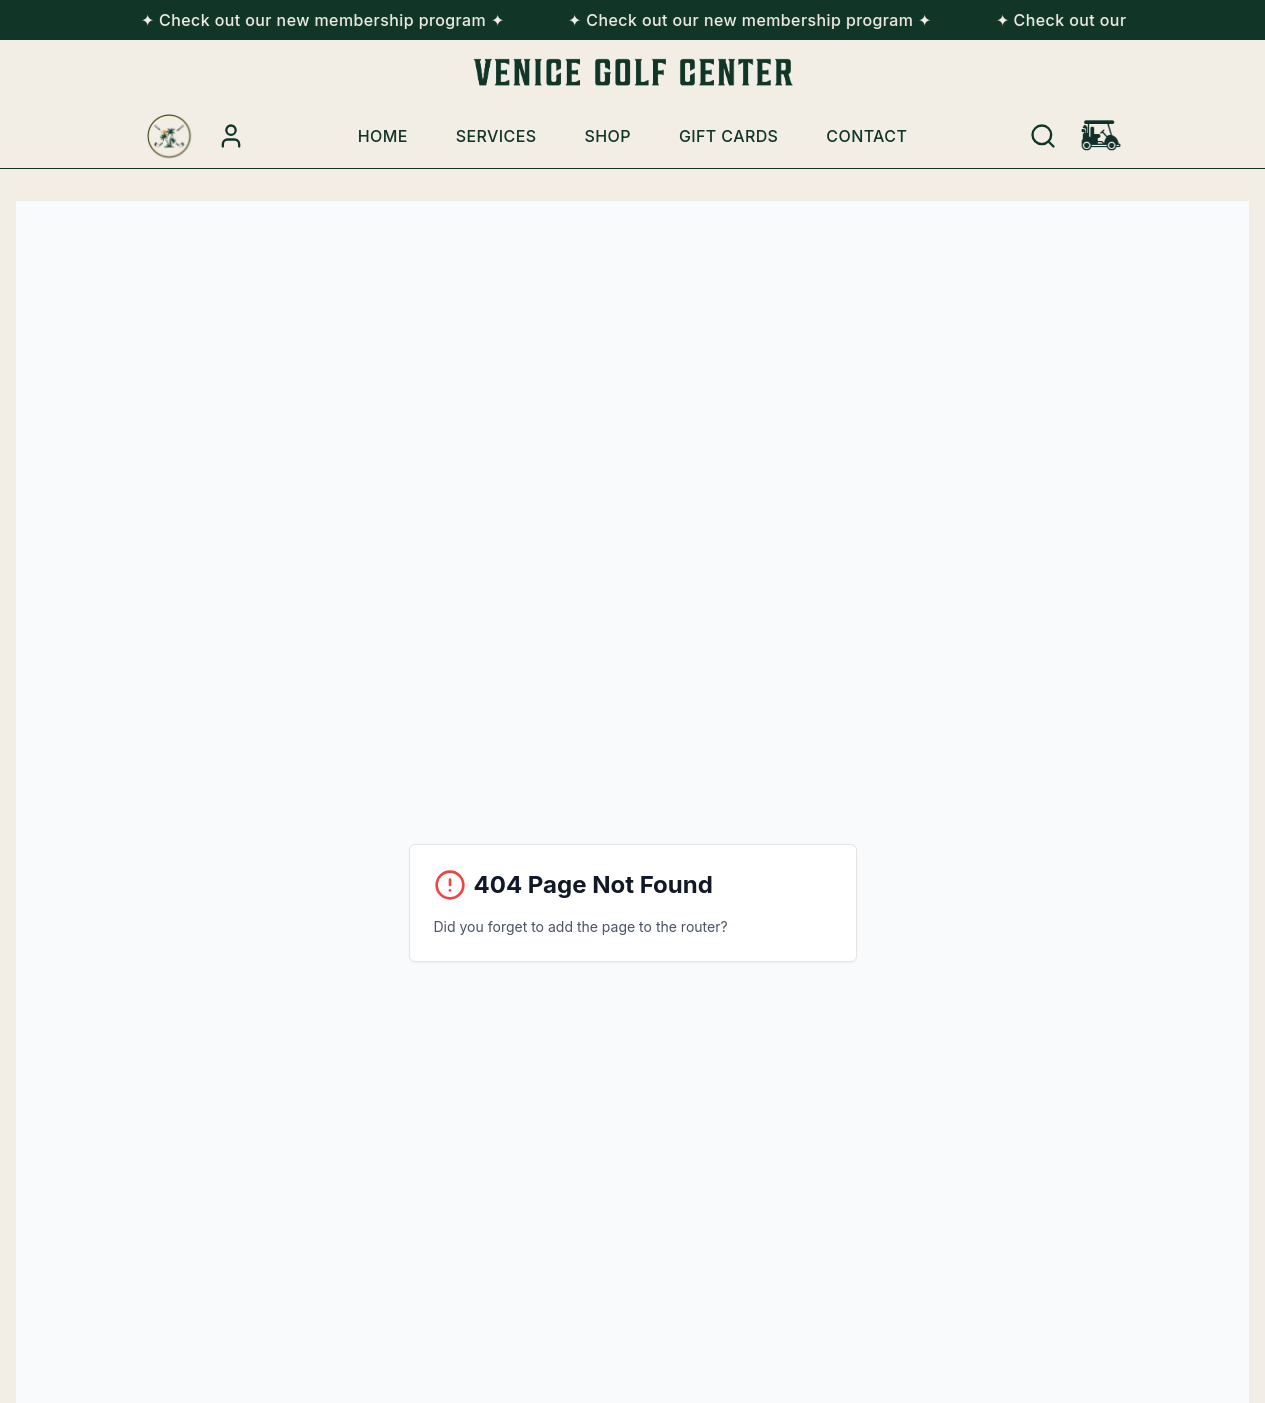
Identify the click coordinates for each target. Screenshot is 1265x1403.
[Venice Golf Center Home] (169, 136)
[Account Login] (231, 136)
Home (383, 136)
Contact (866, 136)
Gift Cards (728, 136)
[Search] (1043, 136)
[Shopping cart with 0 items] (1101, 136)
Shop (608, 136)
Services (496, 136)
